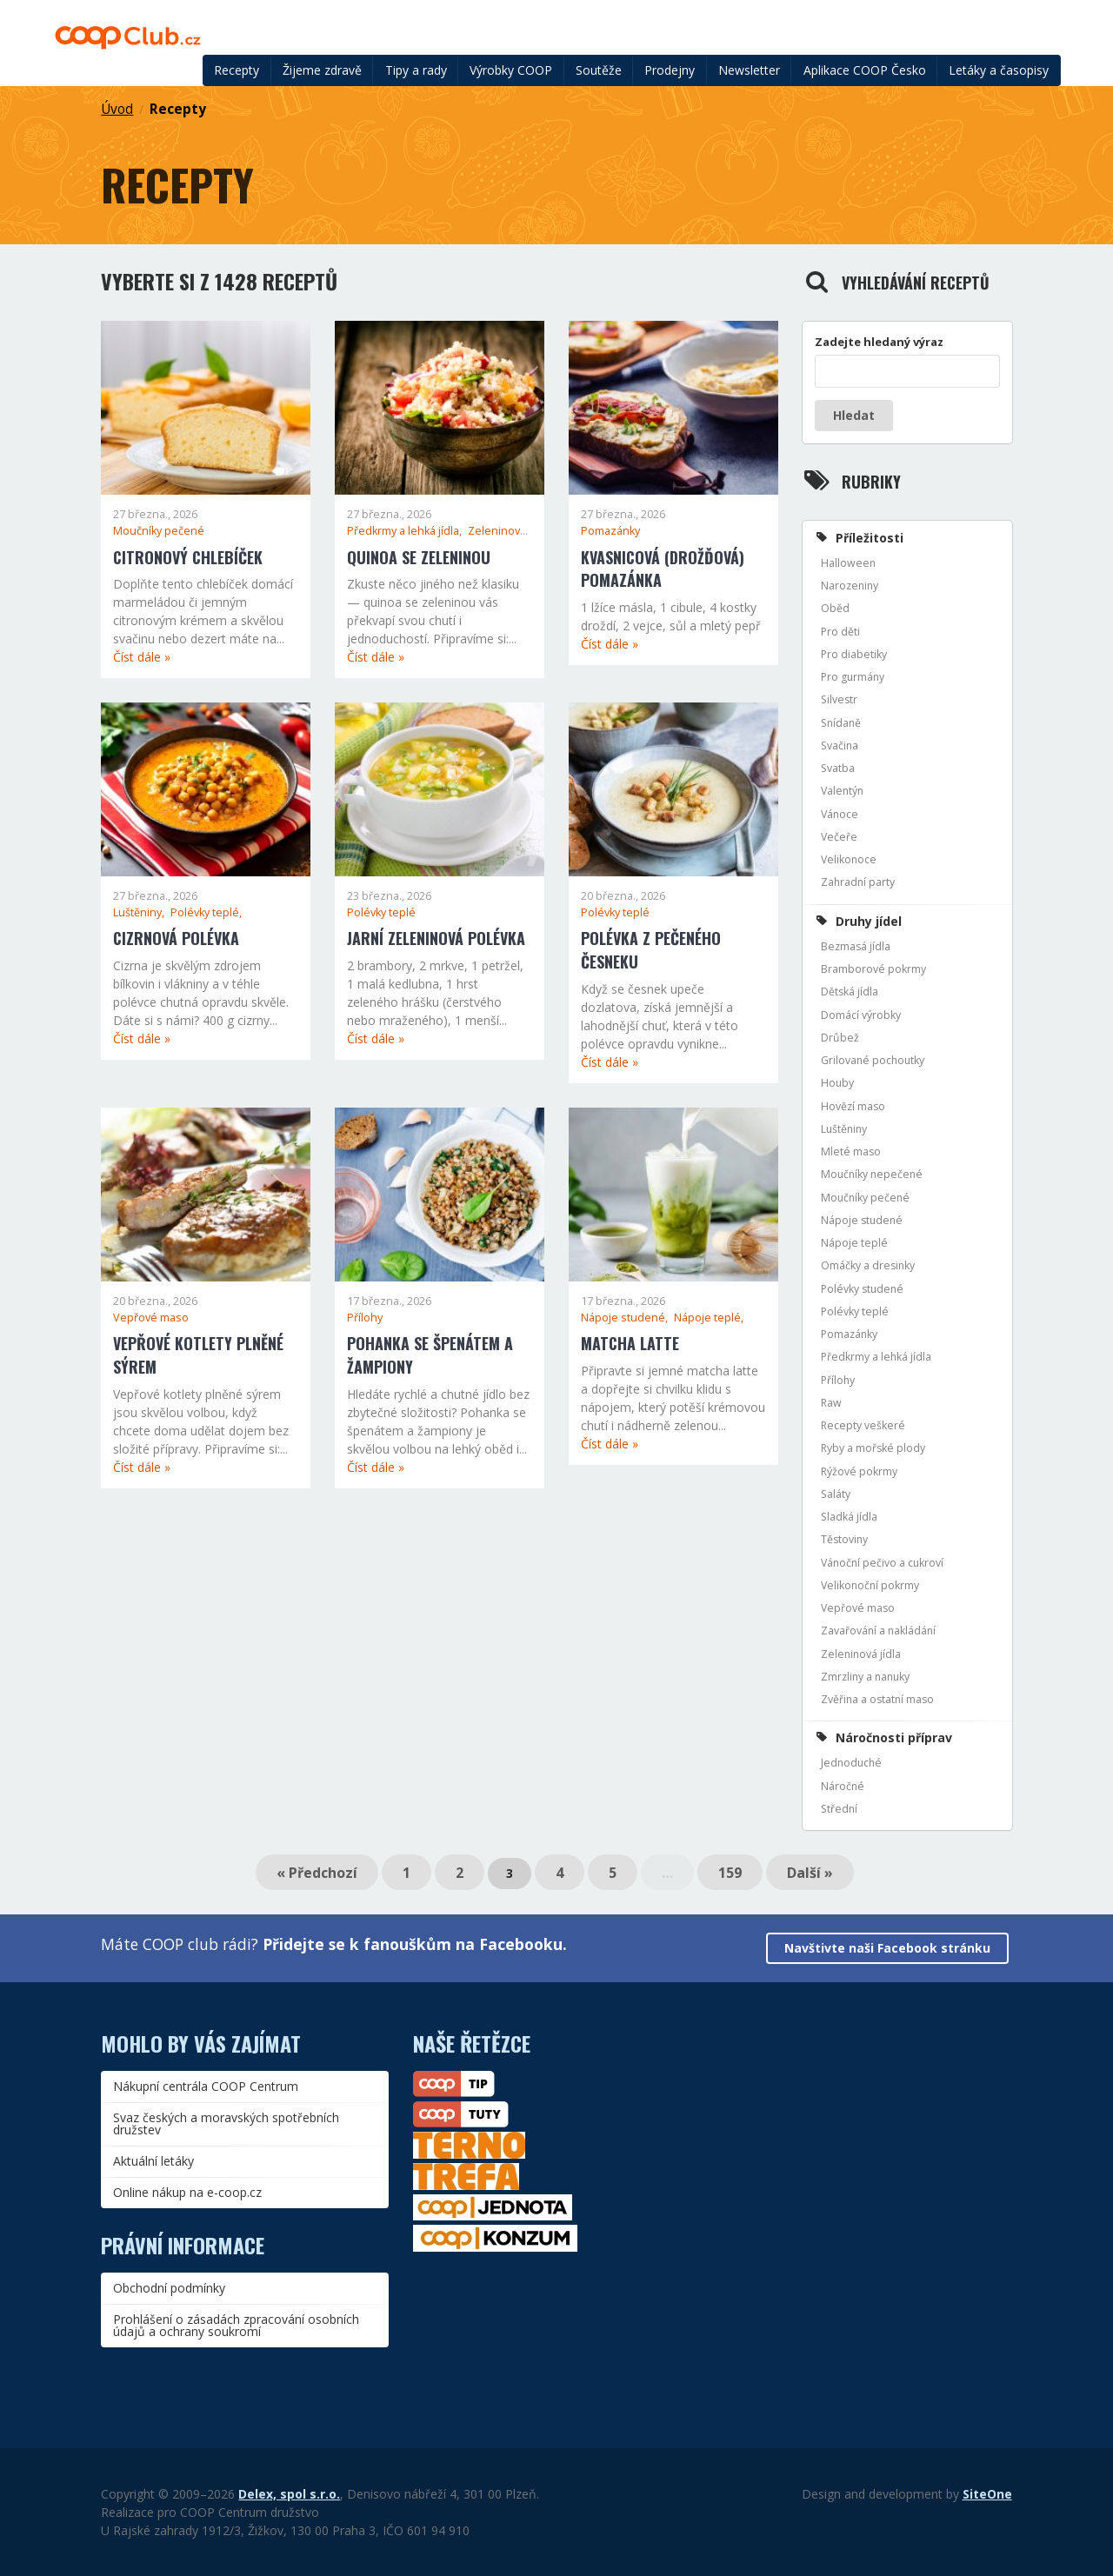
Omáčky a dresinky (868, 1265)
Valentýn (842, 790)
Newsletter (749, 70)
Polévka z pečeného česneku (651, 950)
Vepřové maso (151, 1317)
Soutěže (599, 70)
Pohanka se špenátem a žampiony (430, 1355)
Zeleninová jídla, (510, 530)
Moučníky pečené (158, 530)
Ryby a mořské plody (873, 1448)
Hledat (854, 415)
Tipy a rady (416, 70)
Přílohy (365, 1317)
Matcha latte (630, 1343)
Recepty (236, 70)
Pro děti (840, 631)
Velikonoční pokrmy (870, 1585)
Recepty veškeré (863, 1425)
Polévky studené (862, 1288)
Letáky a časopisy (999, 70)
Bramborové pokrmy (873, 969)
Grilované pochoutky (872, 1060)
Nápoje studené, (625, 1317)
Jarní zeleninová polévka (436, 938)
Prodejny (669, 70)
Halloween (848, 563)
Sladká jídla (849, 1516)
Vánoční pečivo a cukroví (882, 1562)
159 (730, 1872)
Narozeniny (849, 585)
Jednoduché (851, 1762)
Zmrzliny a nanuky (865, 1676)
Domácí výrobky (861, 1015)
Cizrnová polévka (176, 938)
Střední (839, 1808)
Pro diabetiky (854, 654)
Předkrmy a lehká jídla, (405, 530)
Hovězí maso (853, 1106)
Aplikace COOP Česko (864, 70)
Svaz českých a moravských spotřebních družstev (226, 2123)
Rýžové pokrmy (859, 1471)
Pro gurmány (852, 676)
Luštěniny (844, 1129)
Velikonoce (848, 859)
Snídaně (841, 723)
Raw (831, 1402)
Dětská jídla (849, 991)
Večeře (839, 836)
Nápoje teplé (854, 1242)
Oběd (835, 608)
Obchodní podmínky (169, 2288)
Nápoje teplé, (708, 1317)
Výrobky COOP (511, 70)
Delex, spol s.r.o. (289, 2494)
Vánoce (839, 814)
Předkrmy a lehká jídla (876, 1356)
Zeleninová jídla (861, 1654)
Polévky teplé (381, 912)
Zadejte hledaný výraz (879, 341)
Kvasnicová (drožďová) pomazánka (662, 569)
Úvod (117, 109)
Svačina (839, 745)
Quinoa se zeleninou (418, 557)
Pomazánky (610, 530)
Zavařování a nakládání (878, 1630)
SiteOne (987, 2494)
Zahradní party (858, 882)
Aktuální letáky (153, 2161)
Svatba (838, 768)
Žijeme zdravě (322, 70)
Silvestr (839, 699)
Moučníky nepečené (872, 1174)
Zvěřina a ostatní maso (877, 1699)
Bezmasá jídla (855, 946)
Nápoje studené (862, 1220)
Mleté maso (851, 1151)
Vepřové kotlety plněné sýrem (198, 1355)
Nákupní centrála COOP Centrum (205, 2086)
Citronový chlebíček (188, 557)
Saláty (835, 1494)
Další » (810, 1872)
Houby (837, 1082)
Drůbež (840, 1037)
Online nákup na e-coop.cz (187, 2192)
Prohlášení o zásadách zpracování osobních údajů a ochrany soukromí (236, 2325)
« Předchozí (317, 1872)
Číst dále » (141, 657)
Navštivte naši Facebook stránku (887, 1948)
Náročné (842, 1786)
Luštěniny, (140, 912)
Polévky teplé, (206, 912)
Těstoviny (844, 1539)
